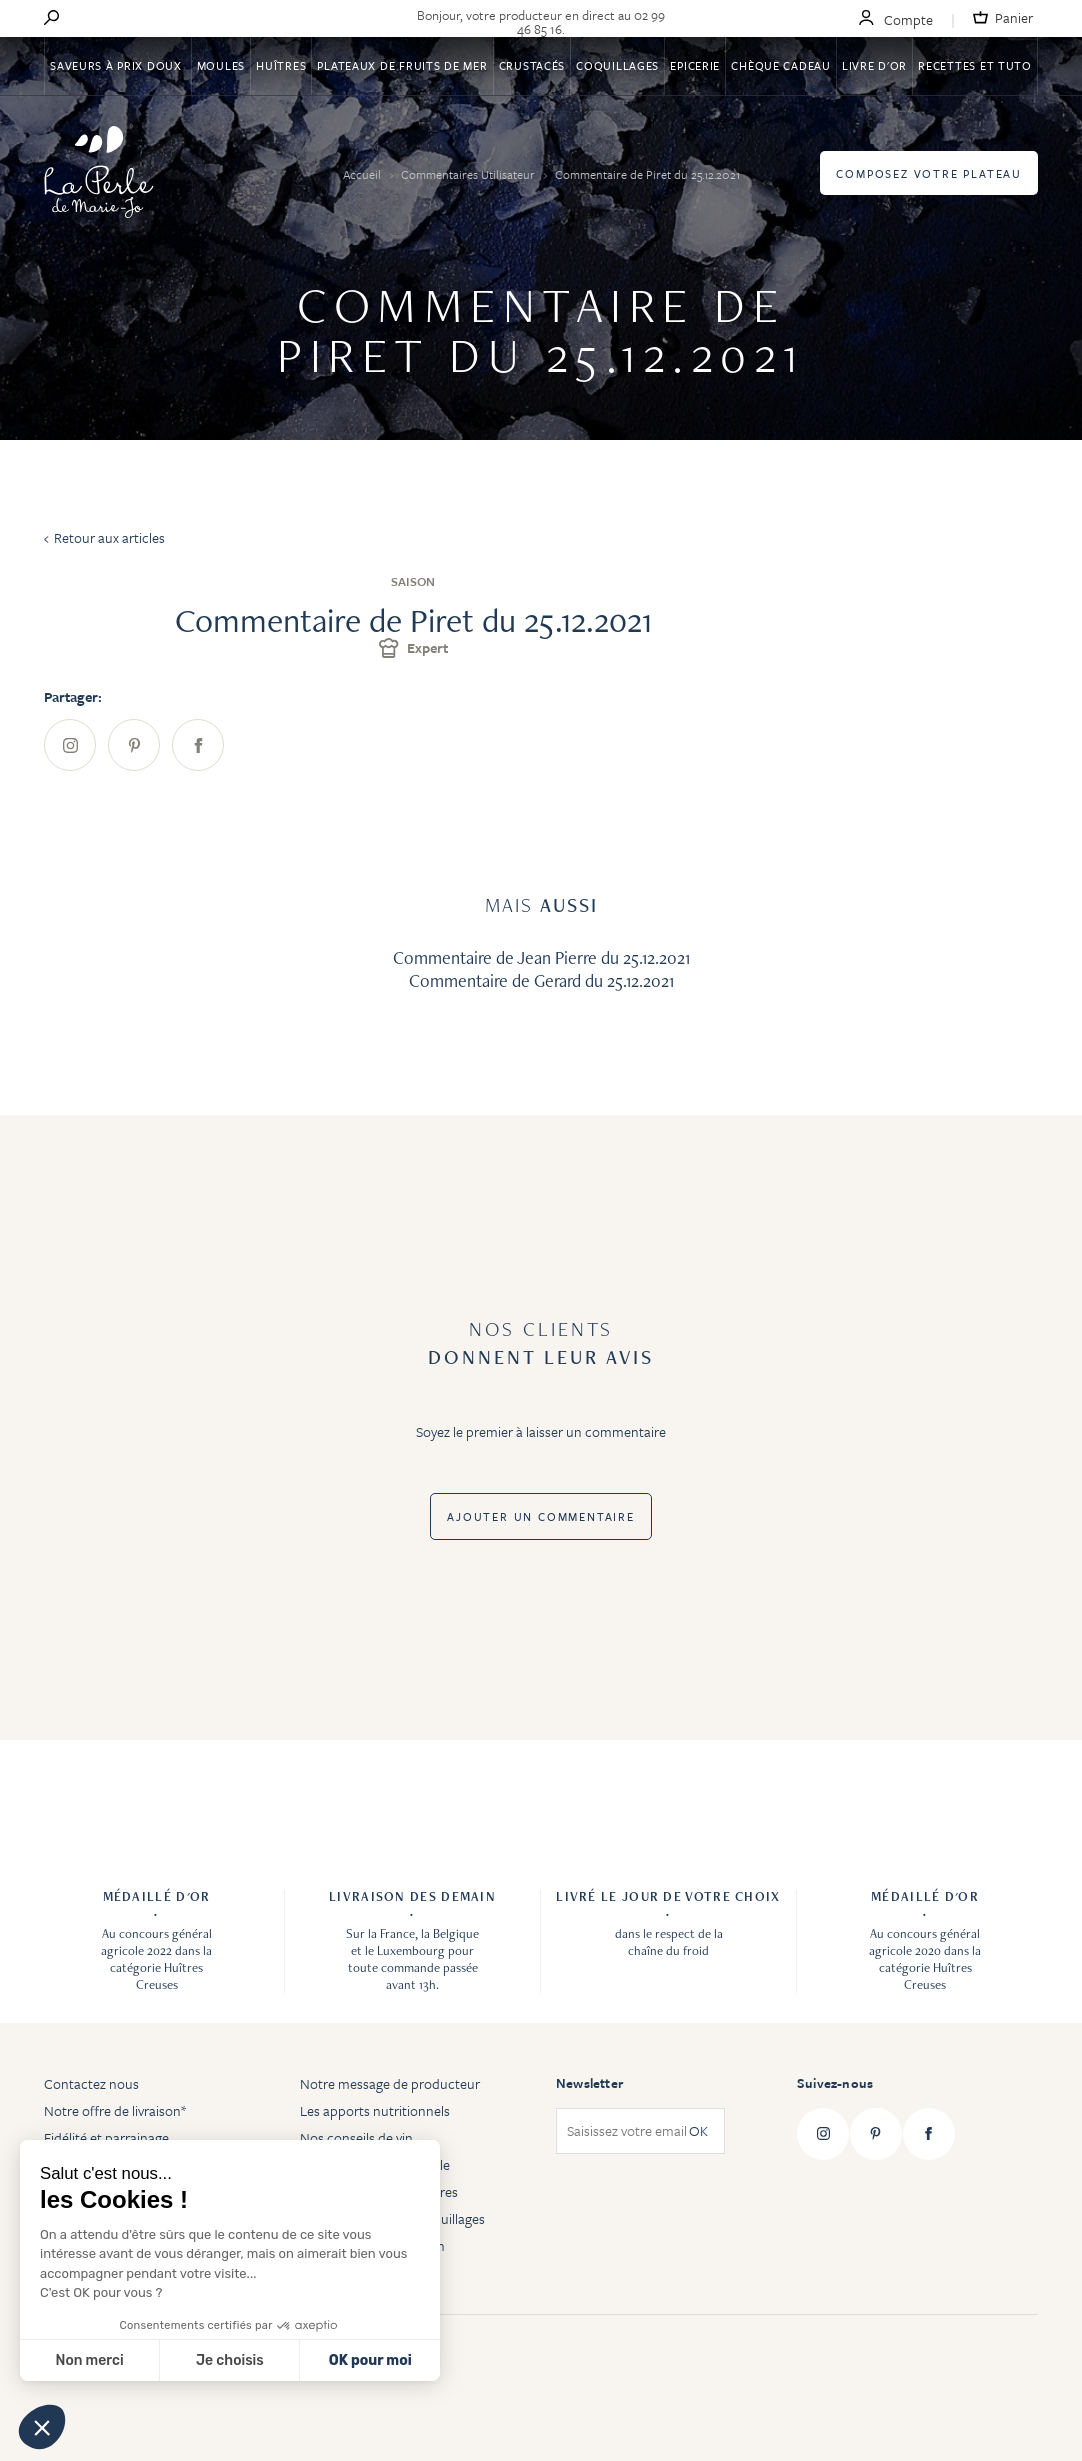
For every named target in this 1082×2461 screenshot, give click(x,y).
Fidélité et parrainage (106, 2137)
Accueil (363, 174)
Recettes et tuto (975, 65)
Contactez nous (91, 2083)
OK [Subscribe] (698, 2131)
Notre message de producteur (390, 2083)
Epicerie (695, 65)
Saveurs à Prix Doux (117, 65)
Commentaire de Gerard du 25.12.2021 (541, 980)
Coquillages (617, 65)
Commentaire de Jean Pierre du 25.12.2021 (541, 957)
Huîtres (281, 65)
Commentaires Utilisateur (469, 174)
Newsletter (589, 2083)
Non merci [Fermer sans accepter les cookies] (89, 2360)
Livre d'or (874, 65)
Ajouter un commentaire (541, 1516)
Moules (221, 65)
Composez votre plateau (929, 173)
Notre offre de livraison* (115, 2110)
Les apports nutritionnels (375, 2110)
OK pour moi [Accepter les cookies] (370, 2360)
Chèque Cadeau (780, 65)
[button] (42, 2427)
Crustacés (532, 65)
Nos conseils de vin (356, 2137)
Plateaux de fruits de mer (402, 65)
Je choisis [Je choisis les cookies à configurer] (230, 2360)
